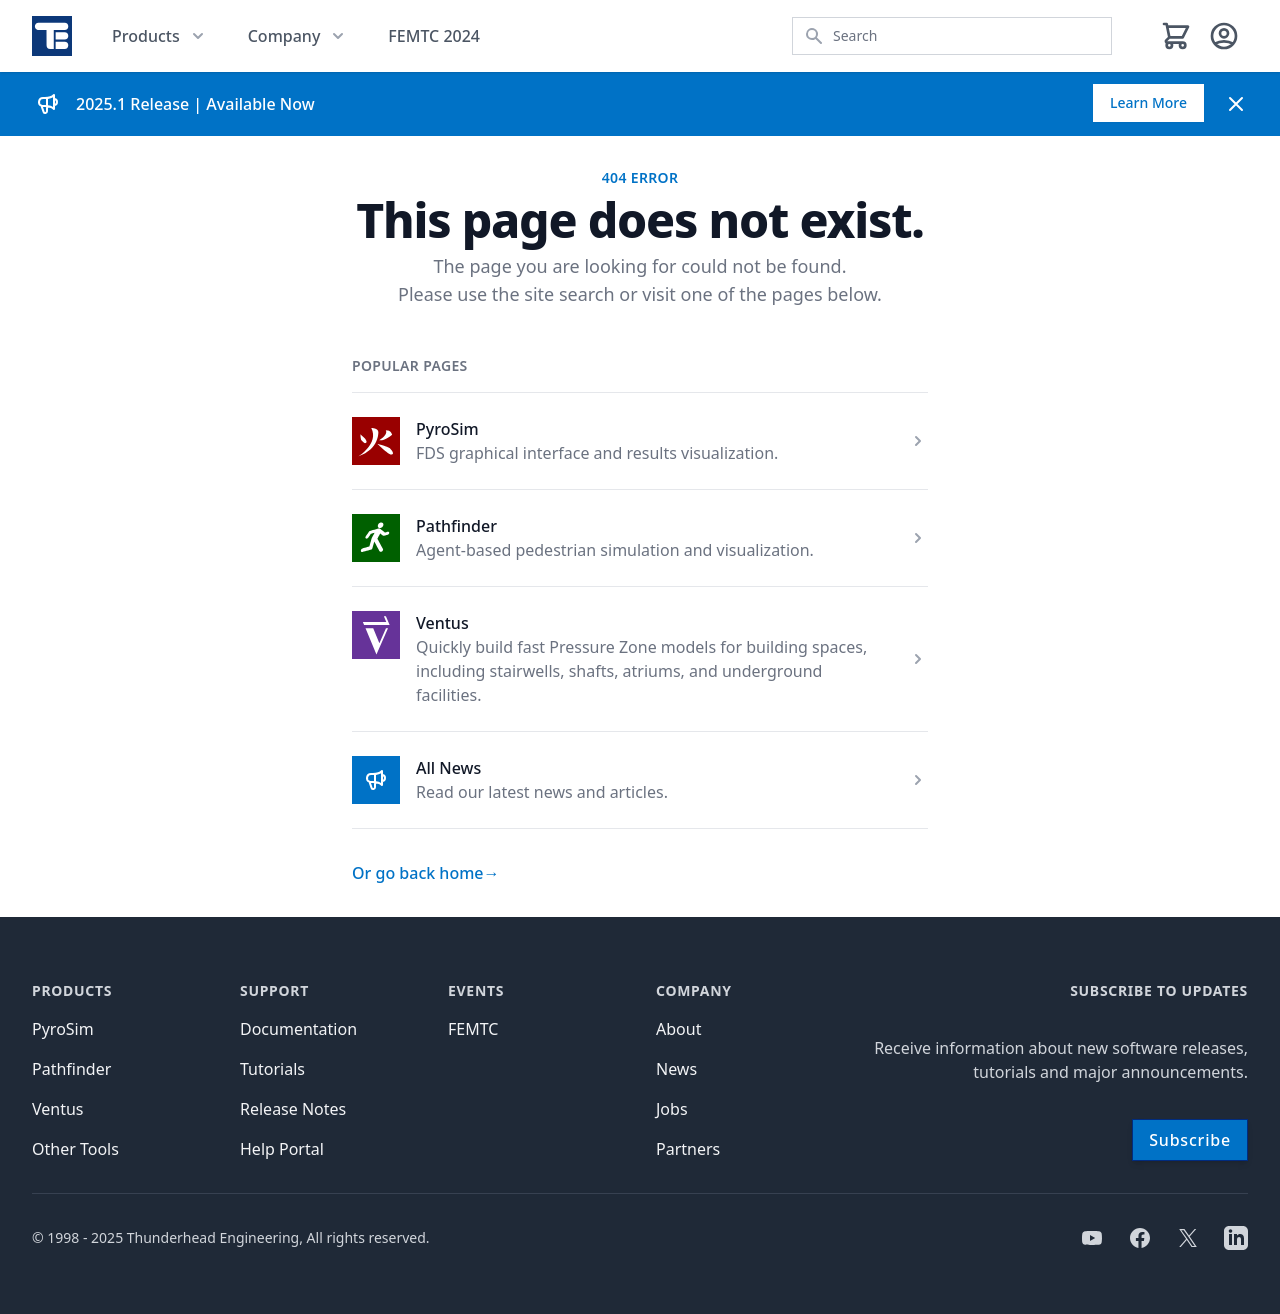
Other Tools (75, 1149)
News (676, 1069)
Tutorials (272, 1069)
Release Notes (293, 1109)
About (678, 1029)
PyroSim (447, 429)
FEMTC (473, 1029)
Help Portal (282, 1149)
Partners (688, 1149)
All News (448, 768)
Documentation (298, 1029)
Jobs (672, 1109)
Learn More (1148, 102)
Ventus (442, 623)
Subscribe (1190, 1140)
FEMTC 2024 (434, 36)
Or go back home (426, 873)
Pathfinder (456, 526)
